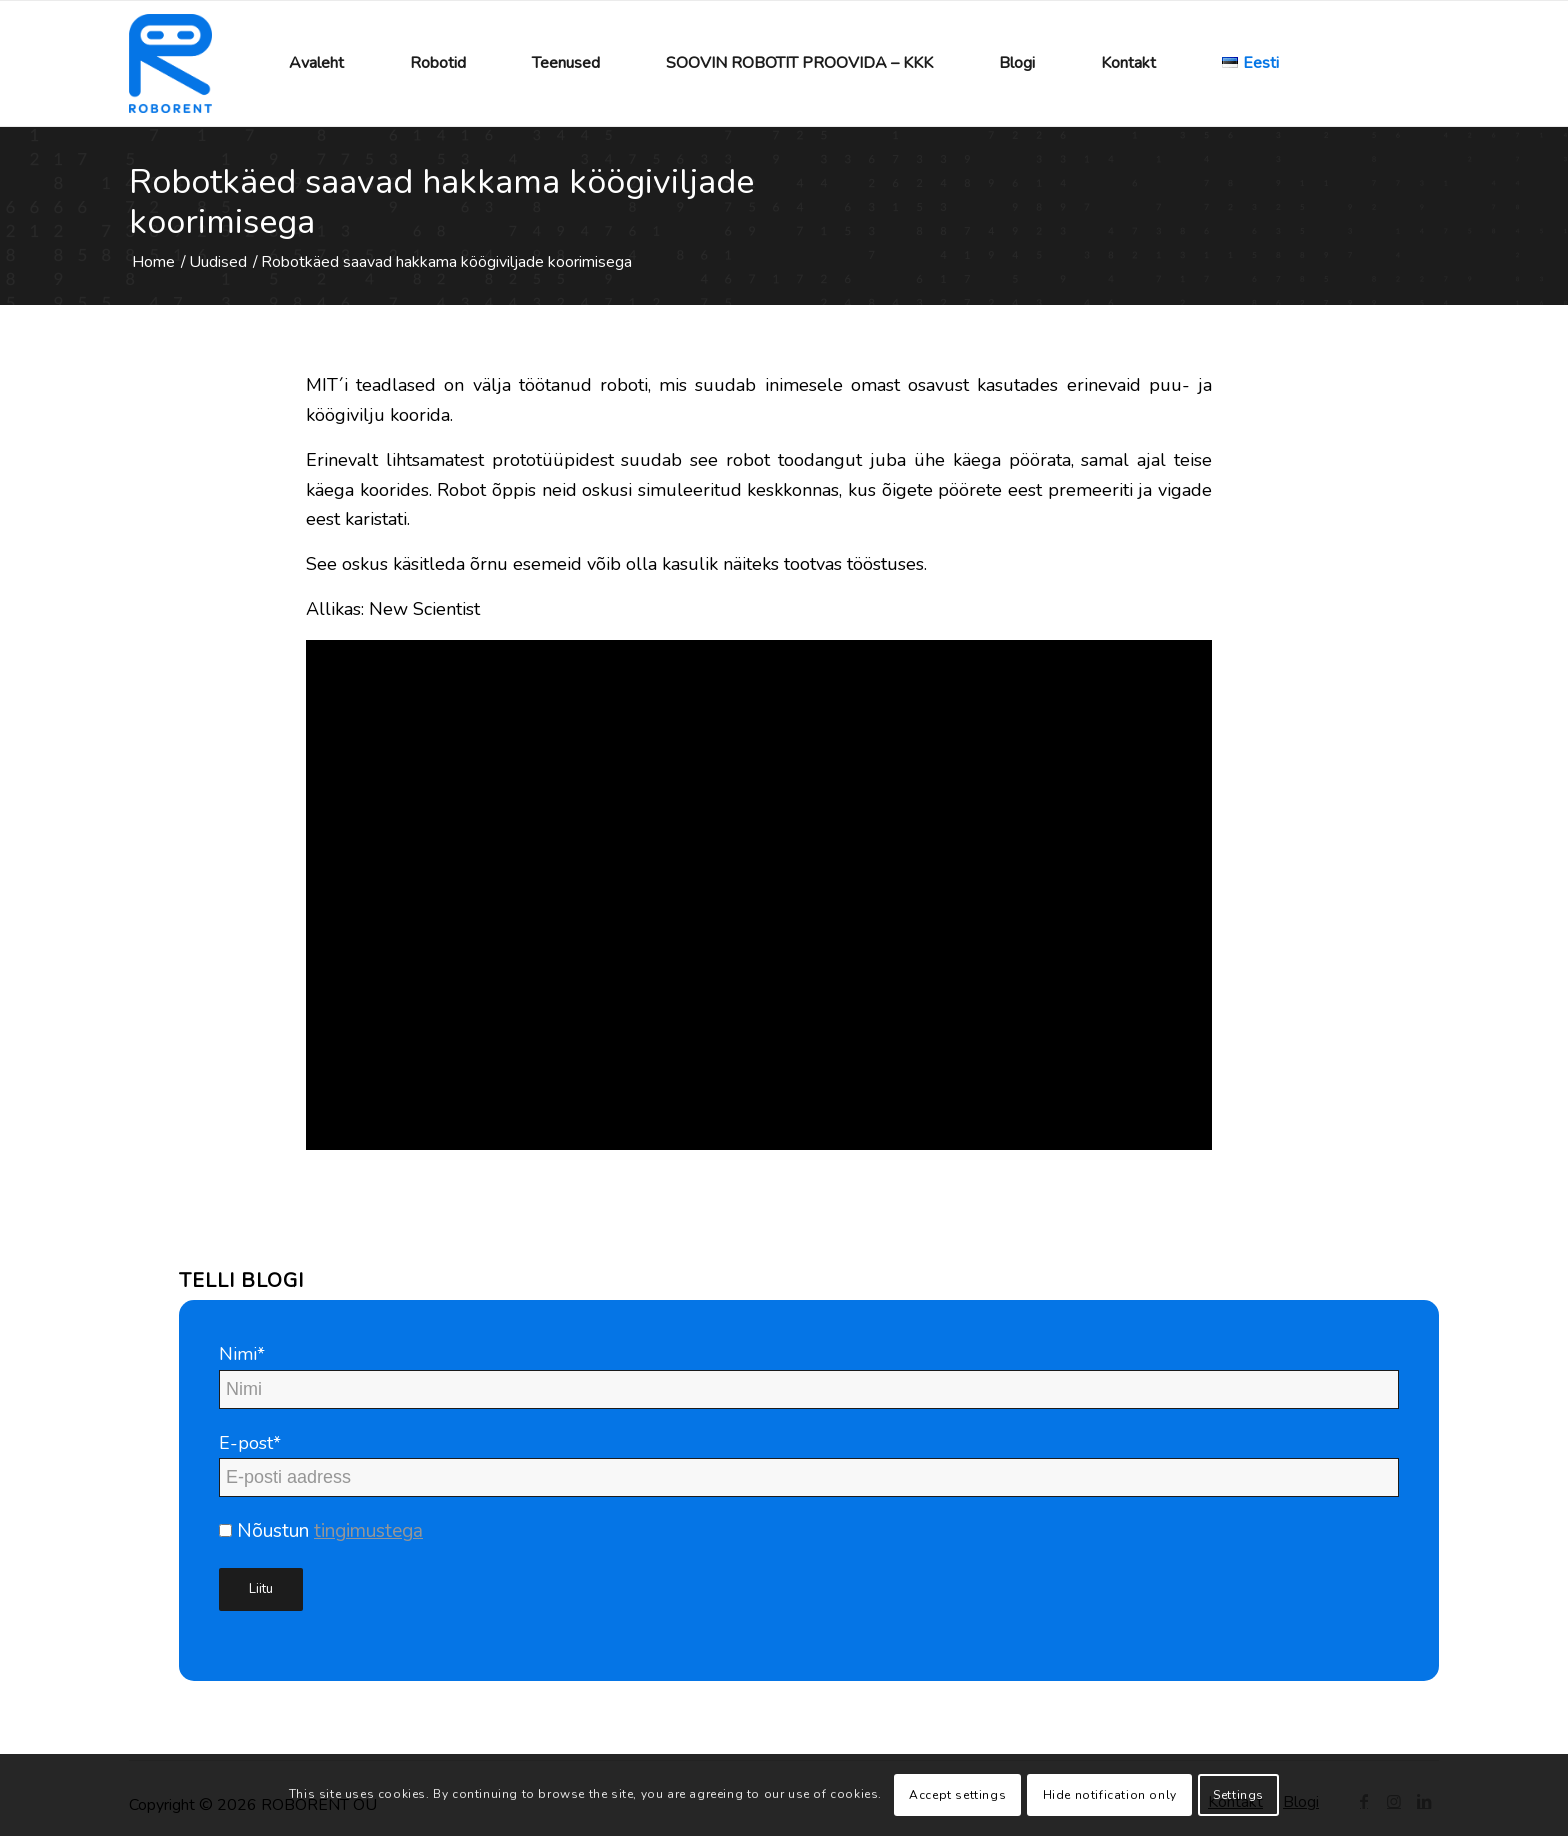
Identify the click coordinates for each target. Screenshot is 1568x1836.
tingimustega (368, 1531)
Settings (1238, 1795)
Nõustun (321, 1531)
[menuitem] (316, 63)
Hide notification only (1110, 1795)
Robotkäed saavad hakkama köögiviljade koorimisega (441, 202)
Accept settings (957, 1795)
